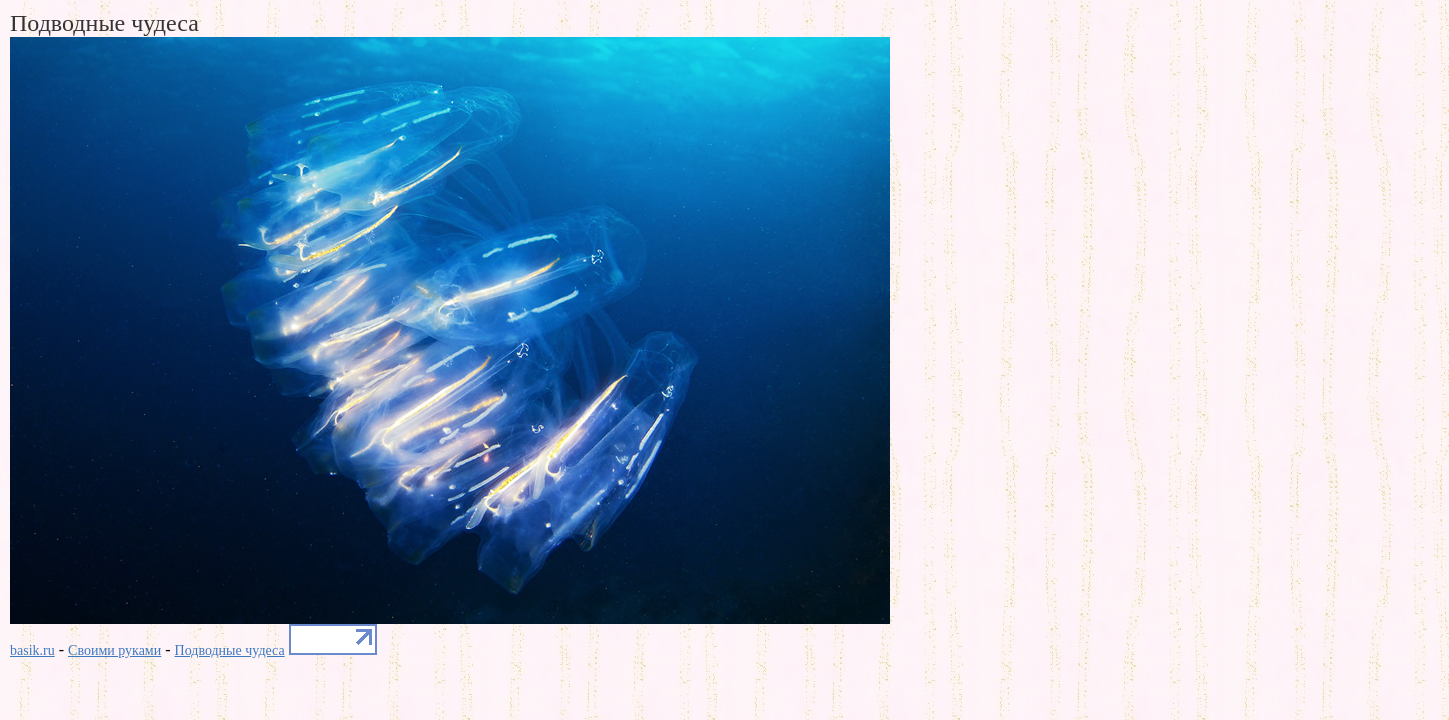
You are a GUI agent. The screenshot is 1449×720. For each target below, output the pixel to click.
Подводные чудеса (230, 650)
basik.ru (32, 650)
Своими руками (114, 650)
